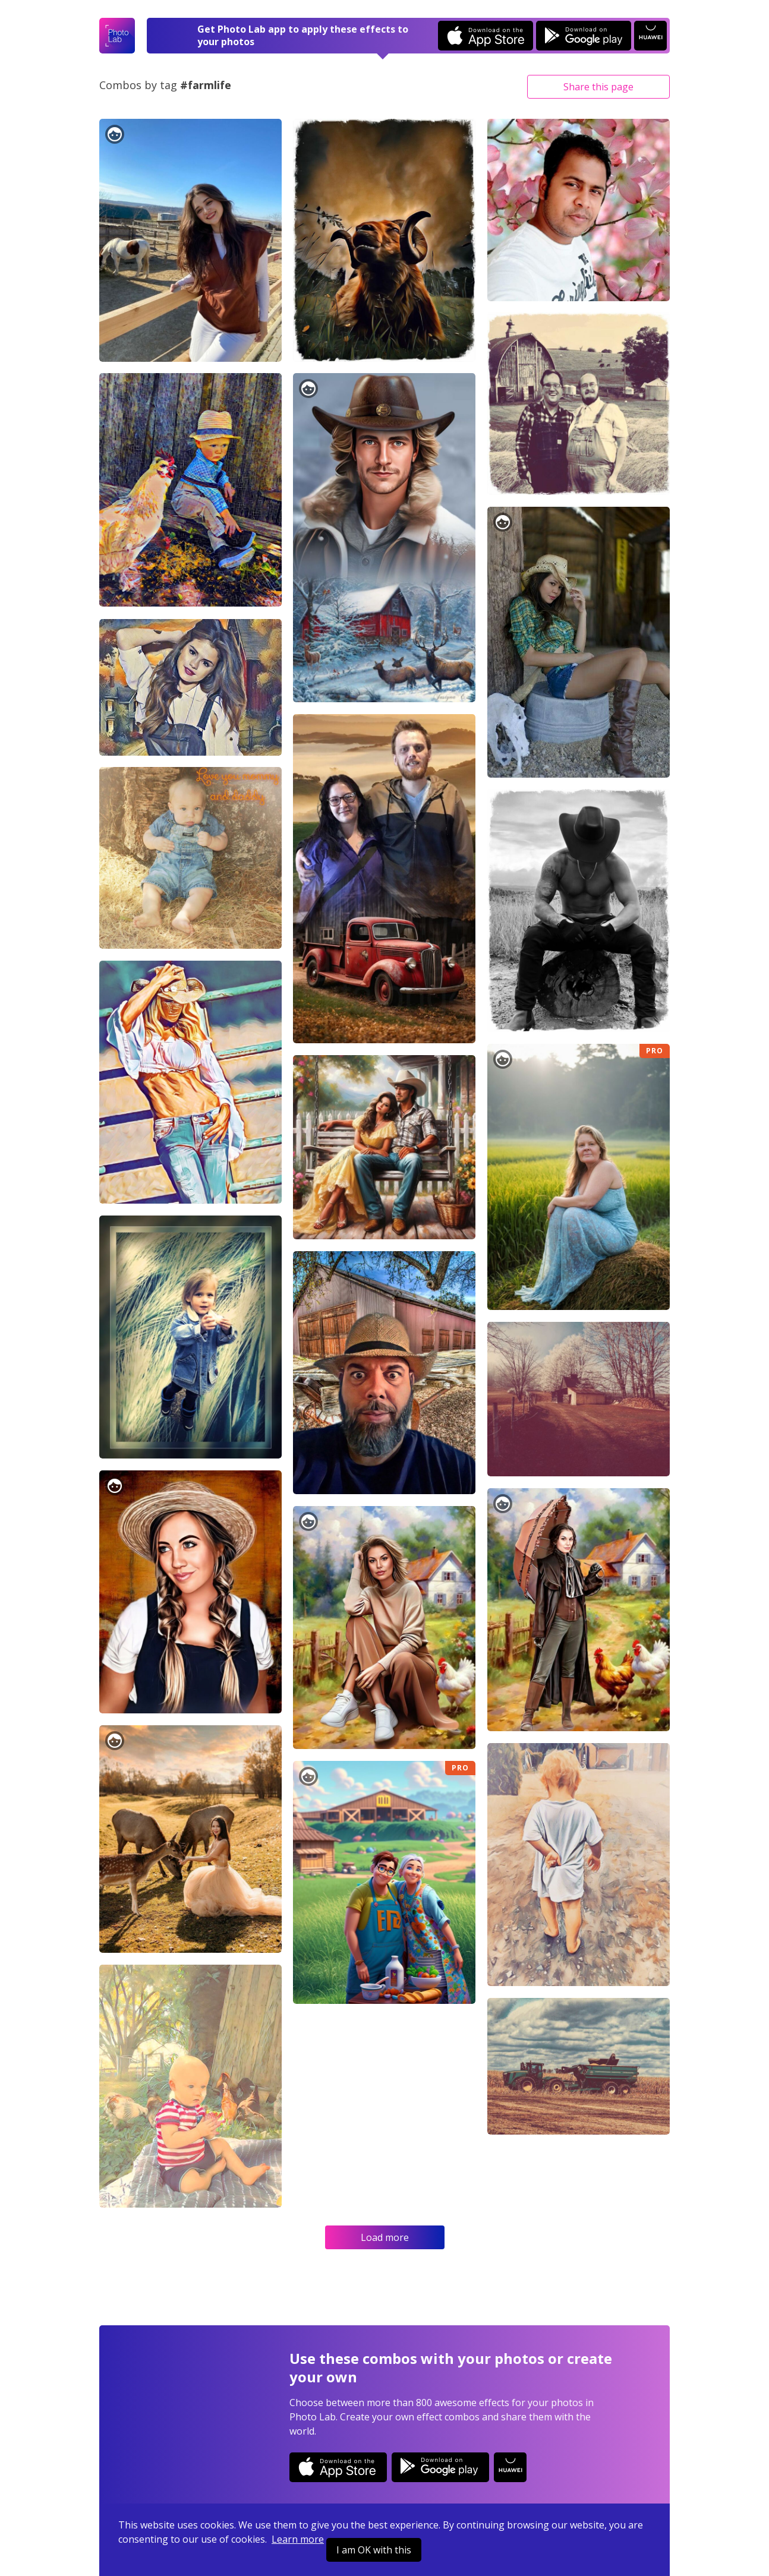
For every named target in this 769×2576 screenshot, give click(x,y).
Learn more (298, 2539)
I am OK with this (373, 2549)
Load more (385, 2237)
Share (598, 86)
